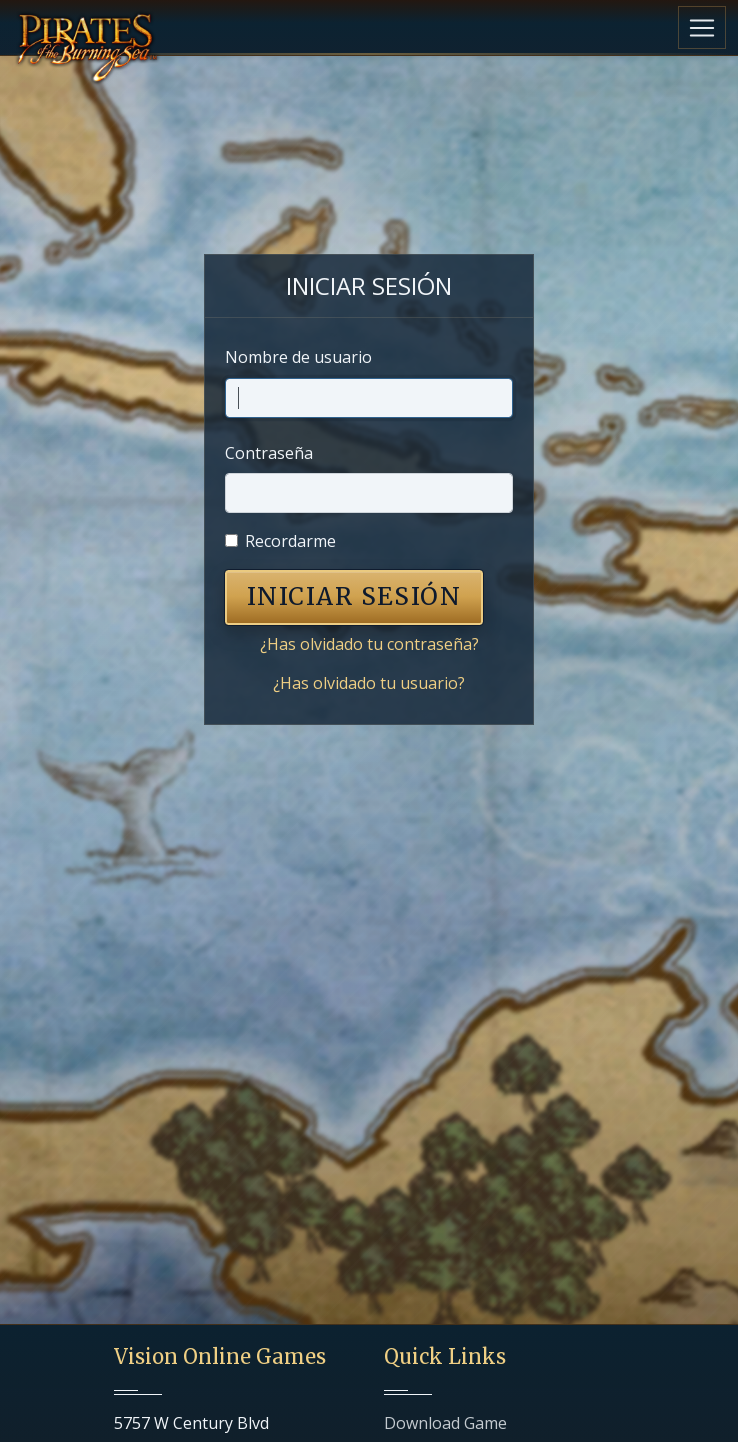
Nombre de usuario (298, 357)
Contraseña (269, 453)
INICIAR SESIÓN (354, 596)
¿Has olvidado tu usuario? (369, 683)
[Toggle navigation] (702, 27)
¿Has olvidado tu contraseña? (369, 644)
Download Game (445, 1423)
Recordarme (290, 541)
